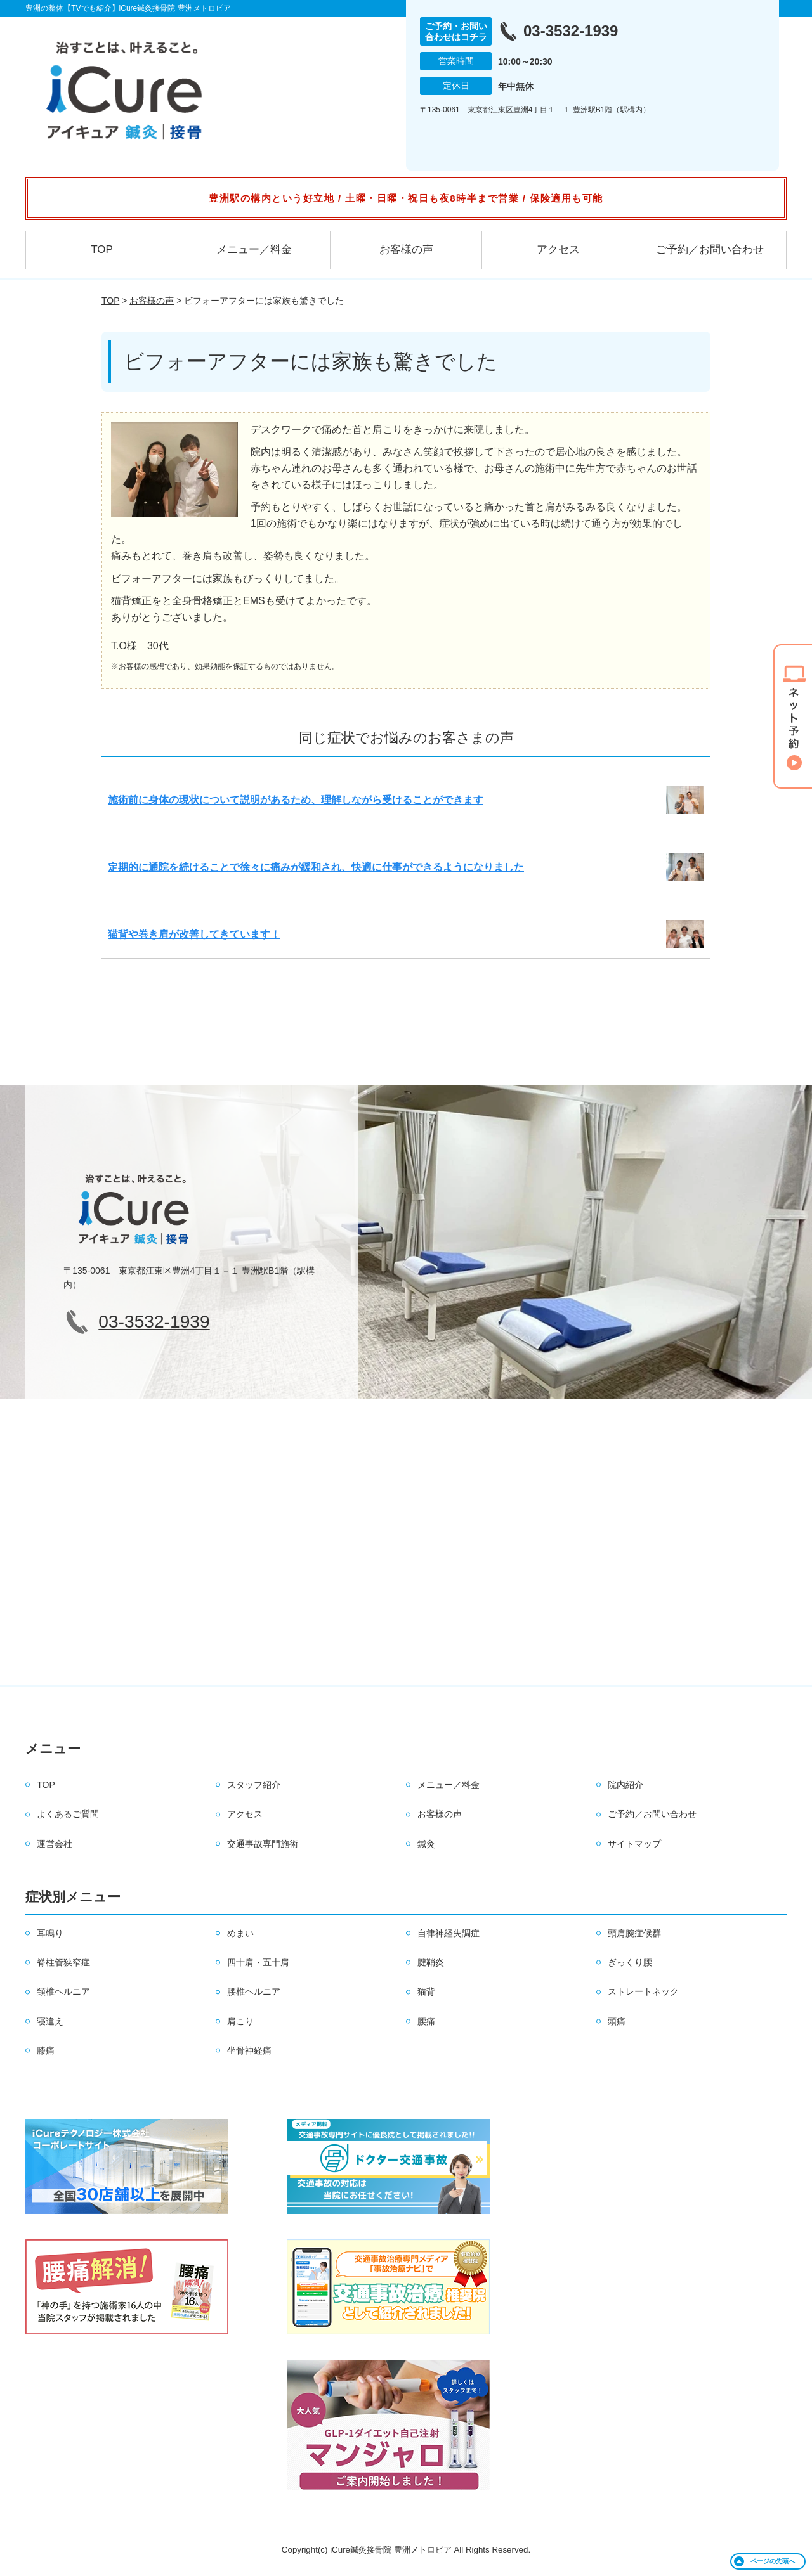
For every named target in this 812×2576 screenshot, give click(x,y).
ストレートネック (643, 1991)
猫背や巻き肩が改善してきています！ (194, 934)
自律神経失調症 (448, 1933)
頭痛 (616, 2021)
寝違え (50, 2021)
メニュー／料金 (254, 249)
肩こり (240, 2021)
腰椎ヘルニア (253, 1991)
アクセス (558, 249)
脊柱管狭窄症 (63, 1962)
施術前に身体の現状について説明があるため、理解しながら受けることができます (295, 799)
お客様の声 (406, 249)
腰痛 (426, 2021)
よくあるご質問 (68, 1814)
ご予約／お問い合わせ (710, 249)
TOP (102, 249)
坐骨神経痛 (249, 2050)
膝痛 (46, 2050)
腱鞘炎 (430, 1962)
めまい (240, 1933)
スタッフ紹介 (253, 1785)
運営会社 (54, 1844)
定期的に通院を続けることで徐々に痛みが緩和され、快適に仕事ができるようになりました (316, 867)
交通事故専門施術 (262, 1844)
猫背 (426, 1991)
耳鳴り (50, 1933)
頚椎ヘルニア (63, 1991)
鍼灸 (426, 1844)
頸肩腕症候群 (634, 1933)
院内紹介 (625, 1785)
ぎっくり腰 (630, 1962)
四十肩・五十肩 (258, 1962)
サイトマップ (634, 1844)
